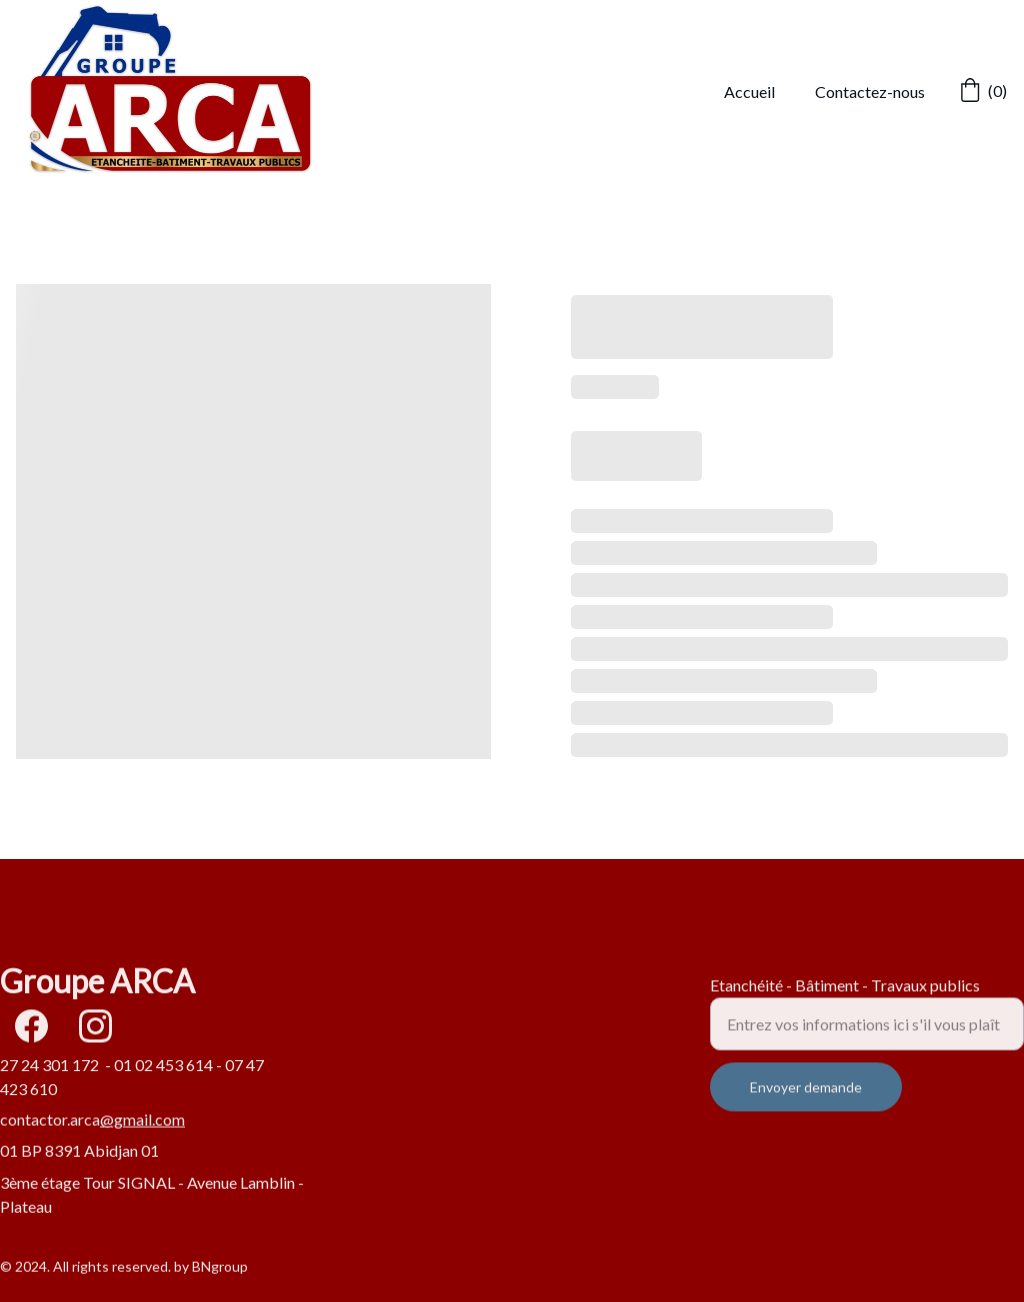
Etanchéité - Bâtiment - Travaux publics (845, 997)
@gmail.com (142, 1120)
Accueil (749, 91)
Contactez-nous (870, 91)
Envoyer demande (806, 1099)
